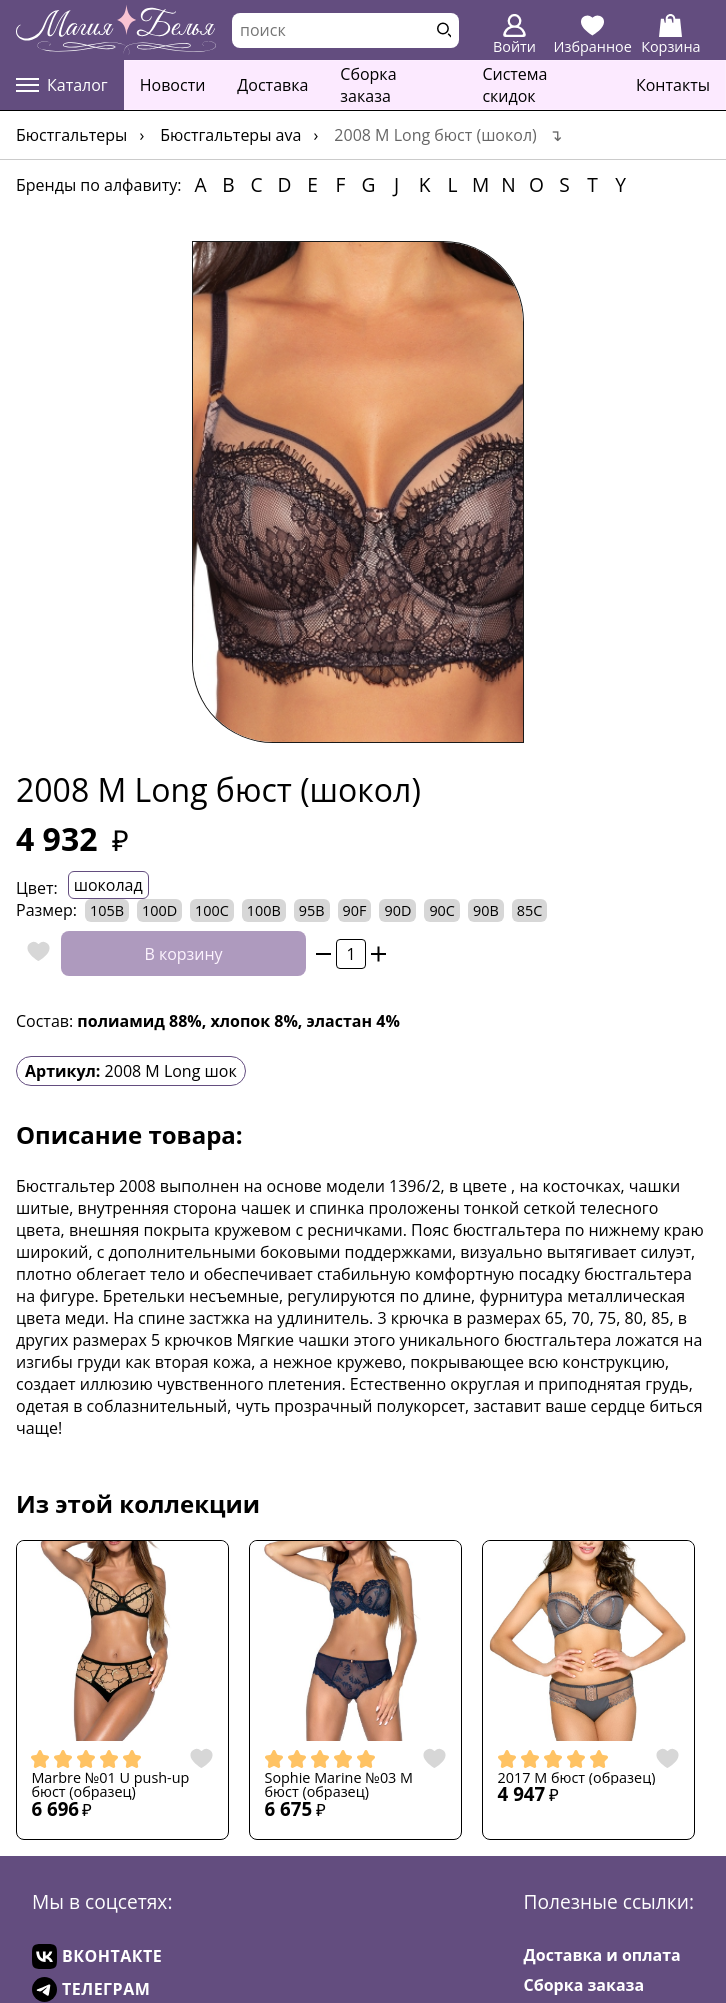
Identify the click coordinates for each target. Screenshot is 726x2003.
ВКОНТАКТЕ (97, 1956)
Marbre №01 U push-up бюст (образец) (110, 1785)
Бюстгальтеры (71, 135)
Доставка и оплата (602, 1955)
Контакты (673, 85)
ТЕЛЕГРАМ (91, 1989)
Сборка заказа (368, 85)
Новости (173, 85)
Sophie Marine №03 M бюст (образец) (339, 1785)
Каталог (62, 85)
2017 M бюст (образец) (577, 1778)
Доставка (272, 85)
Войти (514, 35)
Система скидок (514, 85)
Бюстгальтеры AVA (230, 135)
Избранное (593, 35)
